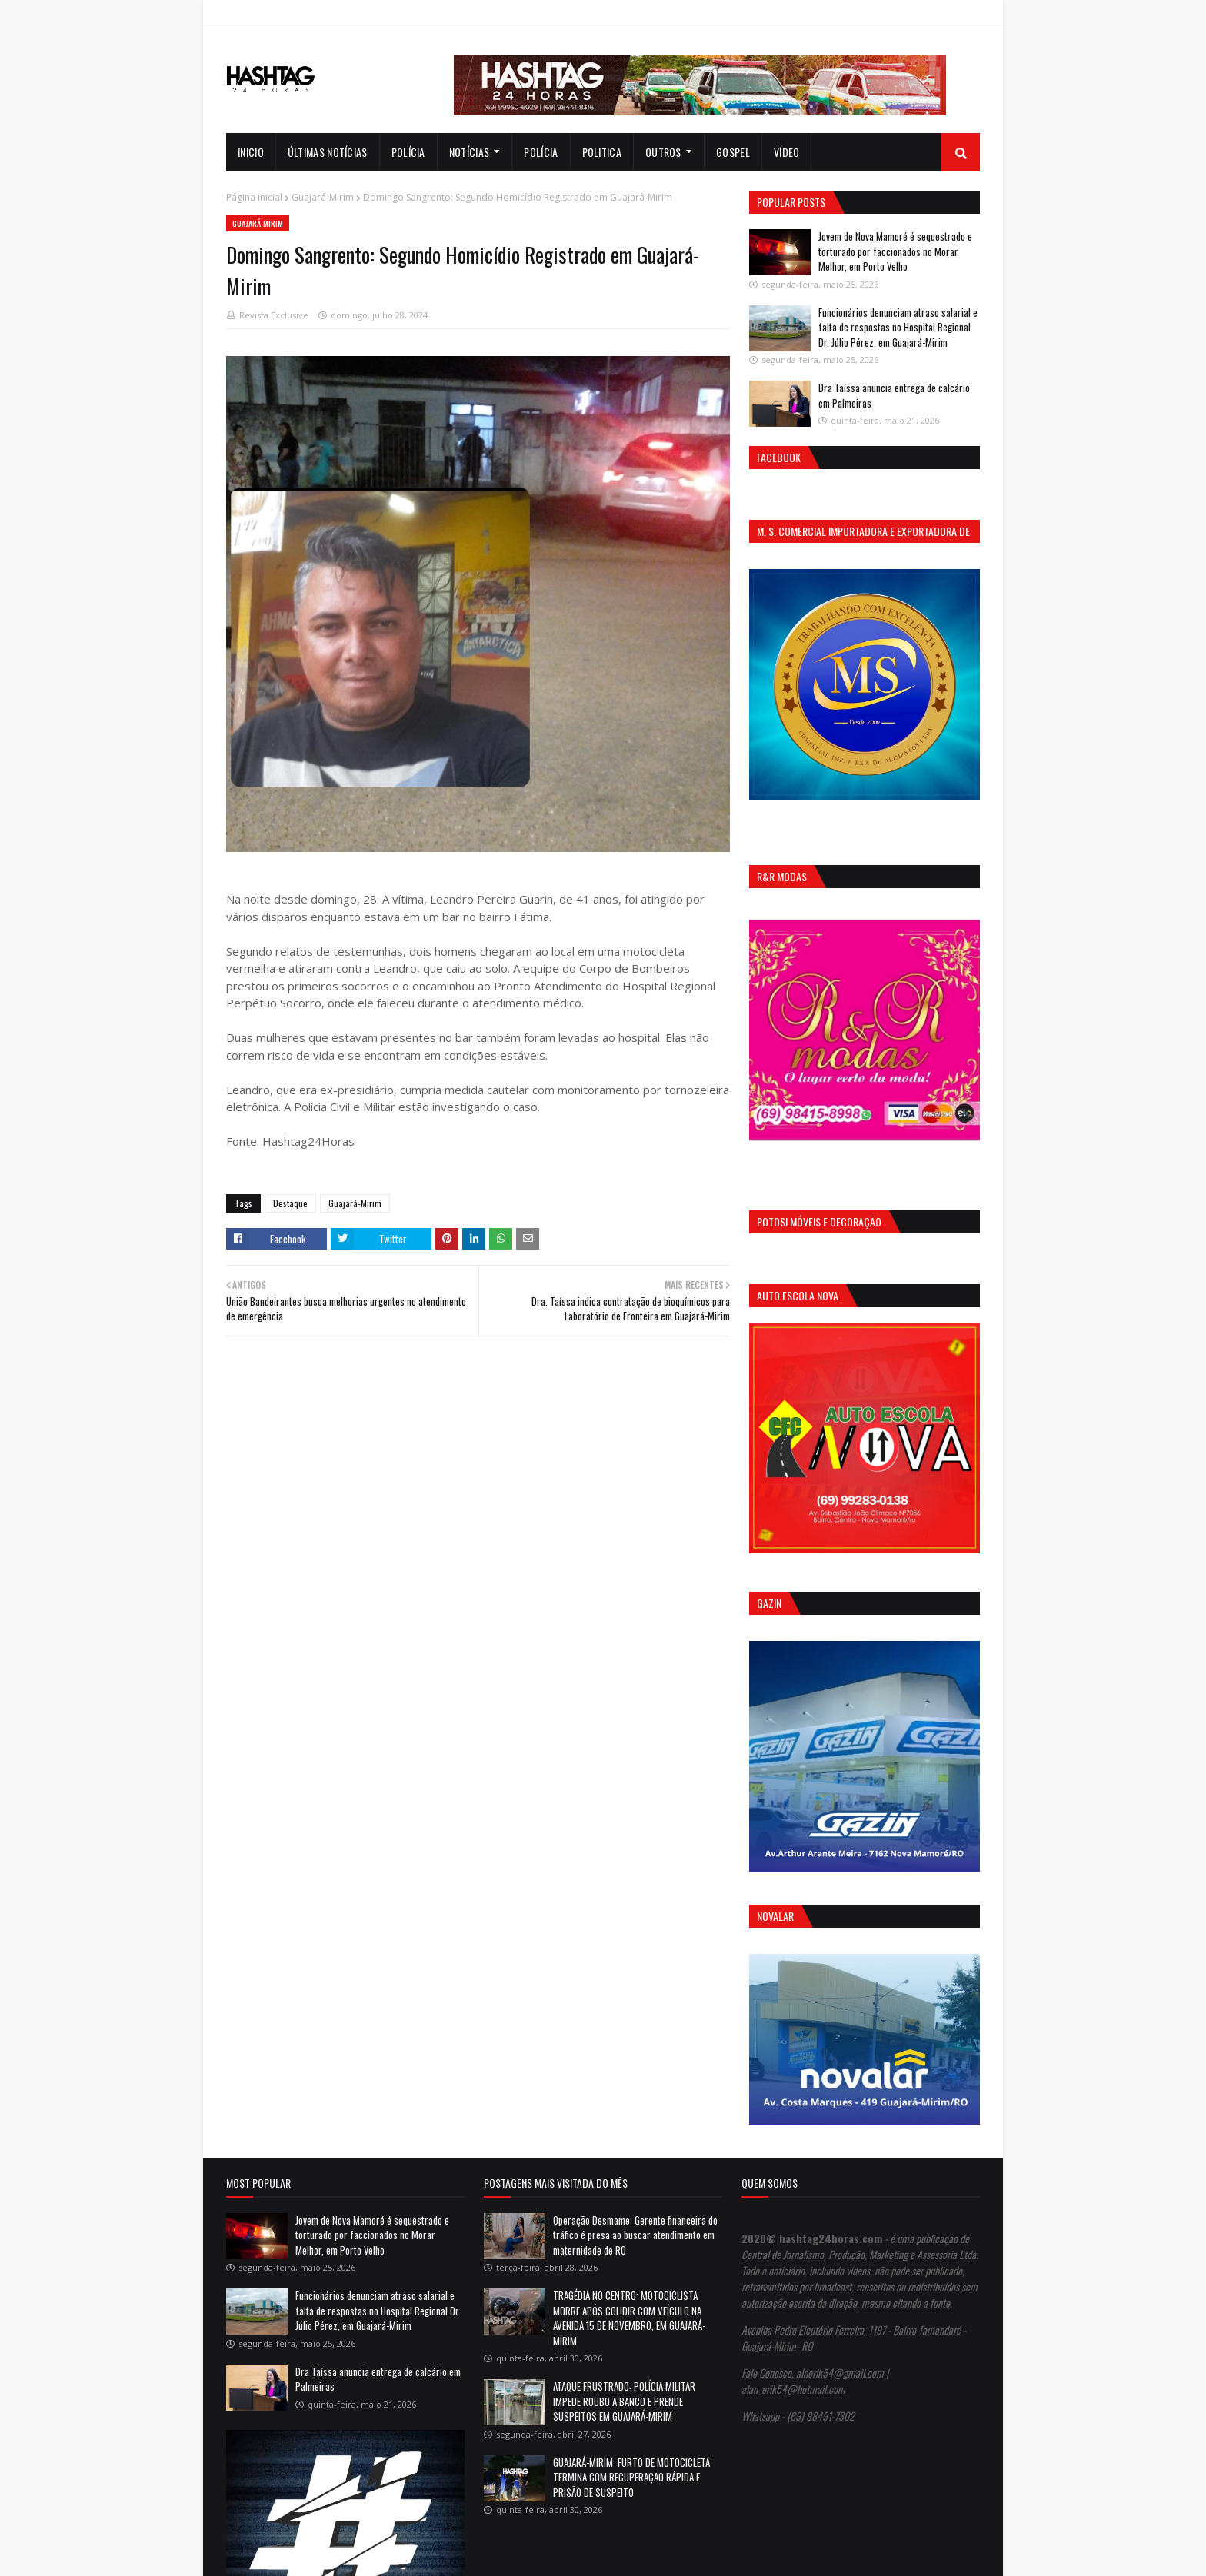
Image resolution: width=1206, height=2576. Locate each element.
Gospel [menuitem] (733, 152)
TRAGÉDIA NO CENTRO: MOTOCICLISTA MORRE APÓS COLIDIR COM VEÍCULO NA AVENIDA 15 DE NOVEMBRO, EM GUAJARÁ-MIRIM (629, 2318)
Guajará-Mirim (323, 197)
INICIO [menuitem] (251, 152)
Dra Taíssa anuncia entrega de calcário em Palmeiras (894, 395)
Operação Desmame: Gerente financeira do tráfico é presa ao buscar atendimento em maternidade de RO (635, 2235)
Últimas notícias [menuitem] (328, 152)
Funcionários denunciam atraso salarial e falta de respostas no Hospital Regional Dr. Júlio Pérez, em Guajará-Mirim (898, 327)
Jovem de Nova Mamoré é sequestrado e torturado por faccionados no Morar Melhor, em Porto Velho (895, 251)
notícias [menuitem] (469, 152)
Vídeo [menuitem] (787, 152)
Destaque (290, 1203)
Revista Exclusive (273, 315)
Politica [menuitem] (601, 152)
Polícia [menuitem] (408, 152)
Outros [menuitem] (663, 152)
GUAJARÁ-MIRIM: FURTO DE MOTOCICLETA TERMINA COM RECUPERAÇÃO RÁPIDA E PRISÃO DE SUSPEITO (631, 2477)
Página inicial (254, 197)
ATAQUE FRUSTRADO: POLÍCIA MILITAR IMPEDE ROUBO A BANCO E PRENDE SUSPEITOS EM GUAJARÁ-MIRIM (624, 2401)
